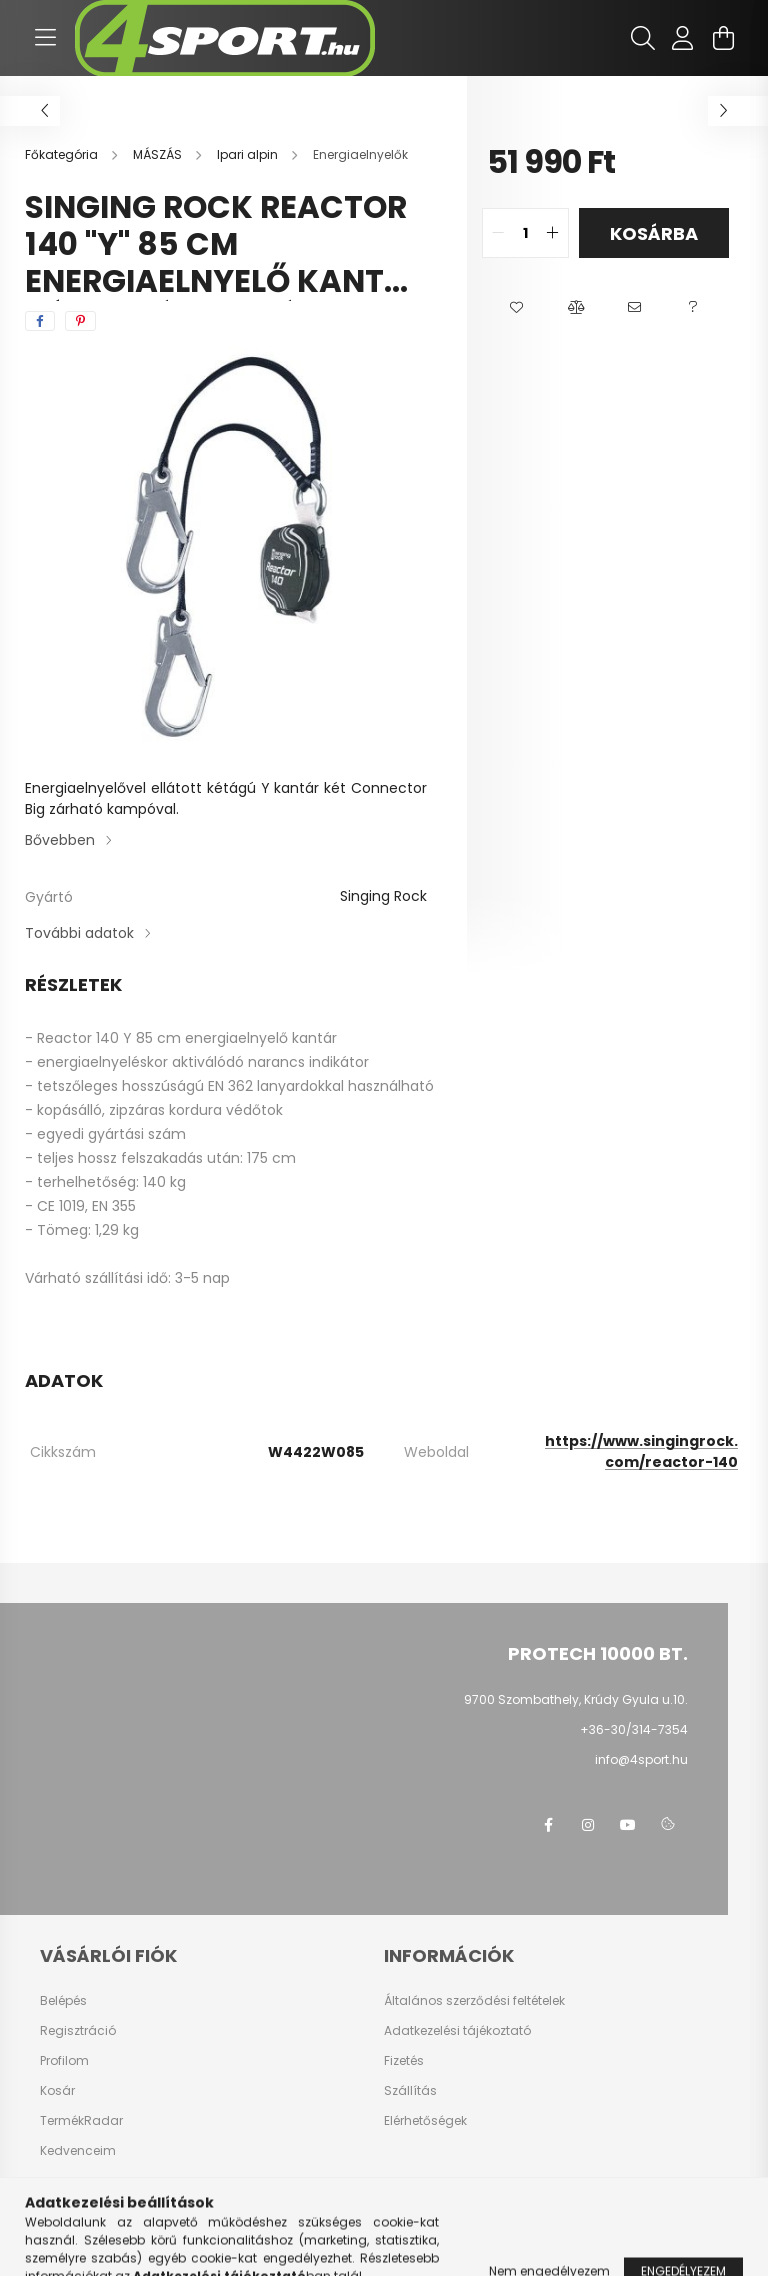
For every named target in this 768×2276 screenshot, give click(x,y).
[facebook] (40, 321)
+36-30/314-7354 (634, 1729)
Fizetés (404, 2061)
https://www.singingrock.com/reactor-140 (641, 1451)
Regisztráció (78, 2031)
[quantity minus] (498, 233)
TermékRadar (81, 2121)
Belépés (63, 2001)
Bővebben (60, 840)
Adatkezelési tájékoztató (457, 2031)
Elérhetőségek (425, 2121)
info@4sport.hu (641, 1759)
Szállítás (410, 2091)
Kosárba (654, 233)
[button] (516, 308)
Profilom (64, 2061)
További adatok (79, 933)
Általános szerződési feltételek (474, 2001)
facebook (548, 1825)
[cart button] (723, 38)
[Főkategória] (63, 154)
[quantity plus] (553, 233)
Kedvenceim (78, 2151)
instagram (588, 1825)
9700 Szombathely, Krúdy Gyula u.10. (576, 1699)
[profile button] (683, 38)
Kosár (57, 2091)
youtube (628, 1825)
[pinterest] (80, 321)
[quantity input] (525, 233)
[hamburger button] (45, 38)
